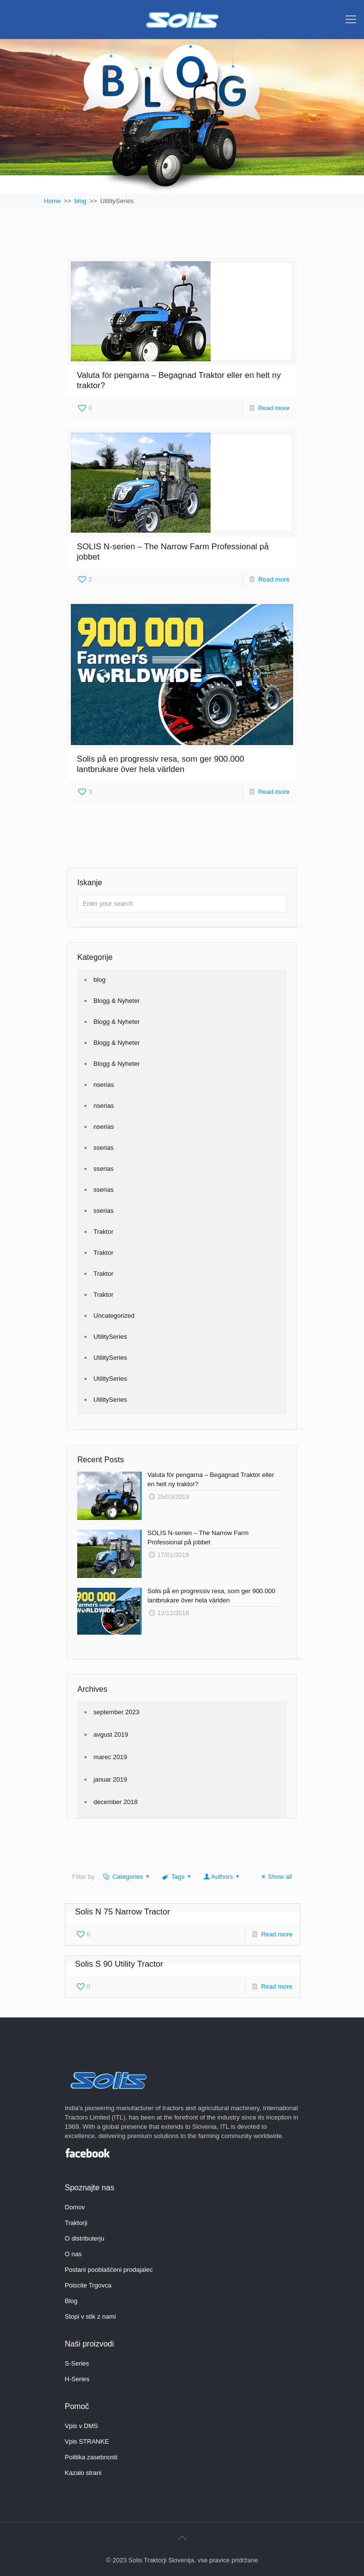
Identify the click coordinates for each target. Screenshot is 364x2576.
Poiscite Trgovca (88, 2285)
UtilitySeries (110, 1336)
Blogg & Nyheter (116, 1000)
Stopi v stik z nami (90, 2316)
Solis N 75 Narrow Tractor (123, 1911)
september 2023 (116, 1712)
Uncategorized (113, 1315)
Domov (75, 2207)
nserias (103, 1084)
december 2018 (115, 1802)
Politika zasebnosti (91, 2457)
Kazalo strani (83, 2472)
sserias (103, 1147)
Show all (275, 1876)
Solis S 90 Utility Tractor (119, 1964)
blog (99, 979)
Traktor (103, 1231)
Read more (273, 408)
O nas (73, 2254)
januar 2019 (110, 1779)
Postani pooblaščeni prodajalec (109, 2269)
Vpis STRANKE (87, 2441)
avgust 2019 (110, 1734)
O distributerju (85, 2238)
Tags (177, 1876)
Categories (127, 1876)
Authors (222, 1876)
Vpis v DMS (81, 2426)
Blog (71, 2301)
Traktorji (76, 2222)
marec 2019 (110, 1757)
